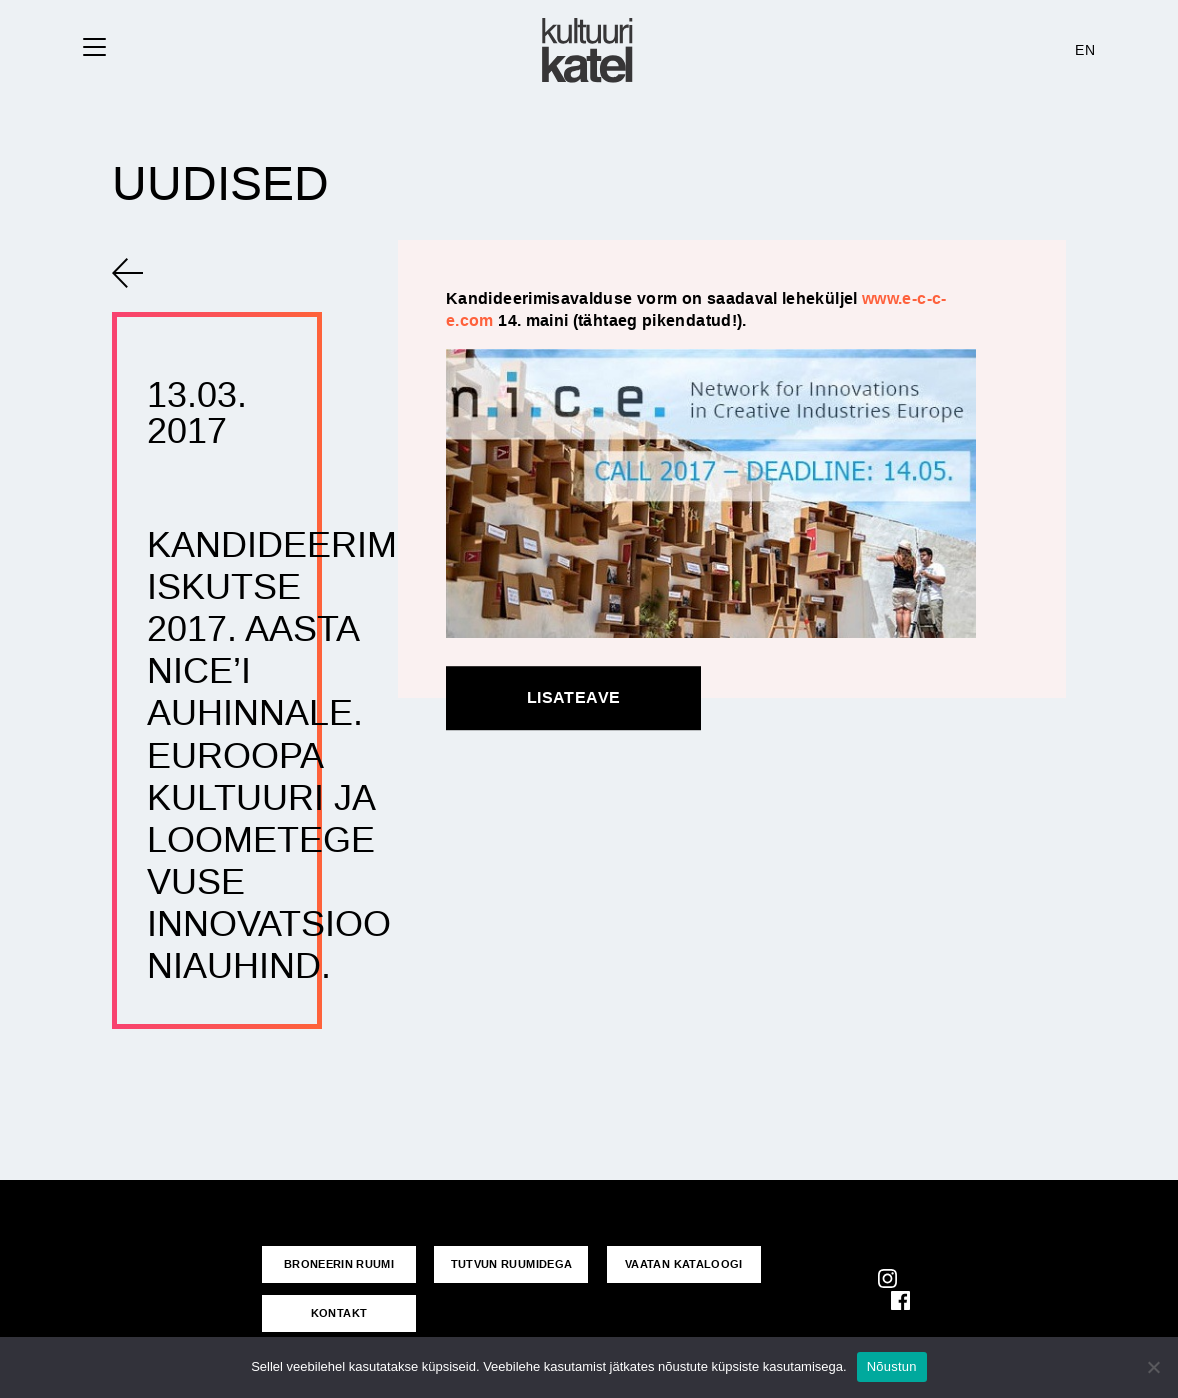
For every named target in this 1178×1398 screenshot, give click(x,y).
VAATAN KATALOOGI (684, 1264)
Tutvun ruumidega (512, 1264)
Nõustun (892, 1366)
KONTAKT (339, 1313)
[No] (1153, 1367)
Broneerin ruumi (339, 1264)
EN (1085, 50)
